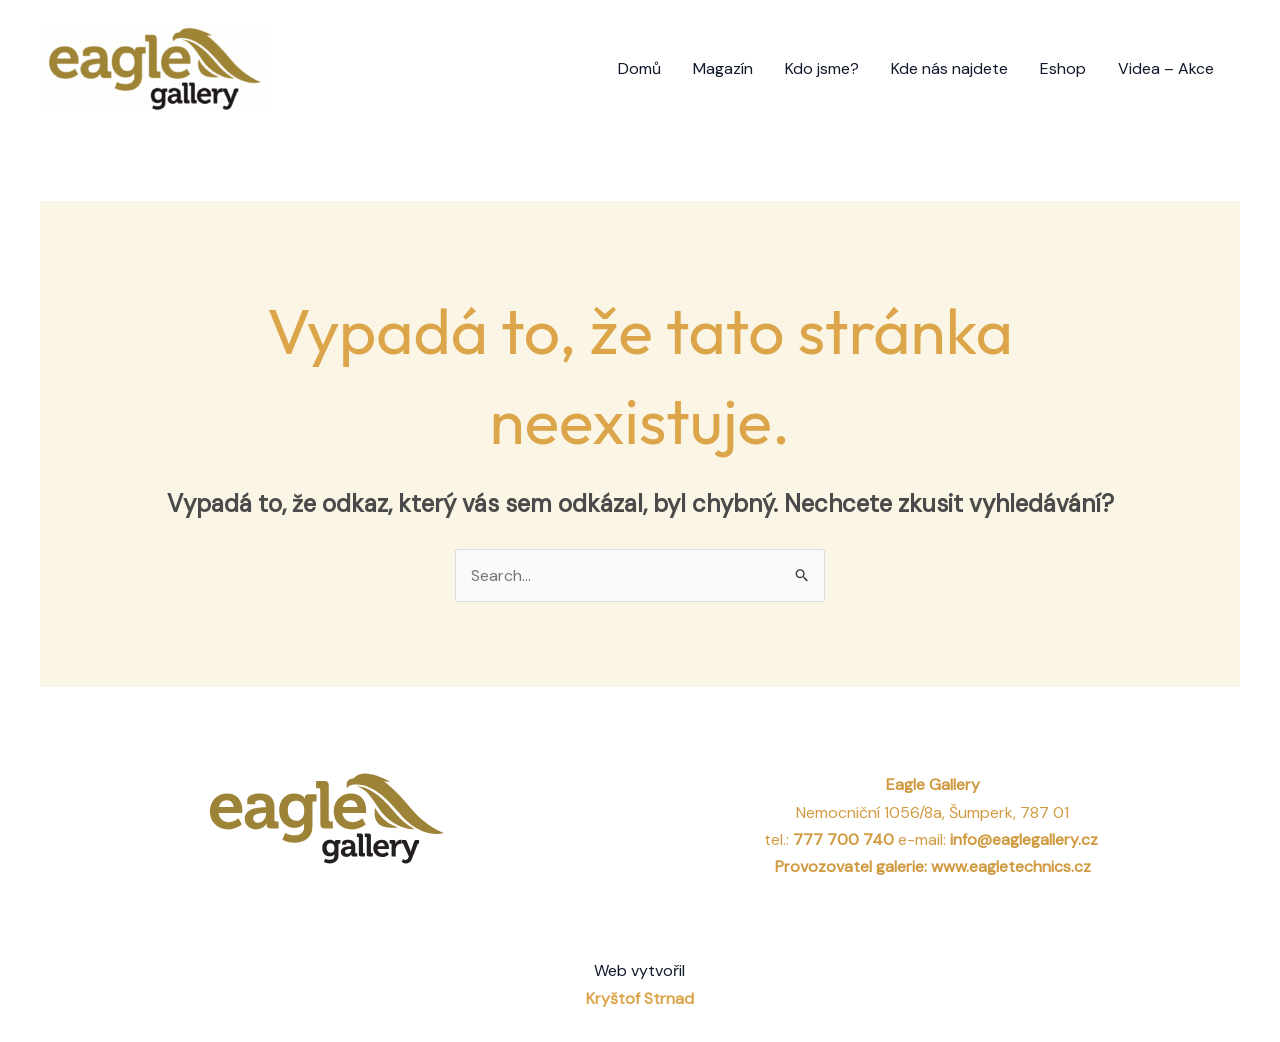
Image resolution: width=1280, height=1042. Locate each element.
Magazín (723, 68)
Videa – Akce (1166, 68)
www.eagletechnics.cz (1011, 866)
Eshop (1063, 68)
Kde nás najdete (949, 68)
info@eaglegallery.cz (1026, 839)
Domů (639, 68)
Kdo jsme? (822, 68)
